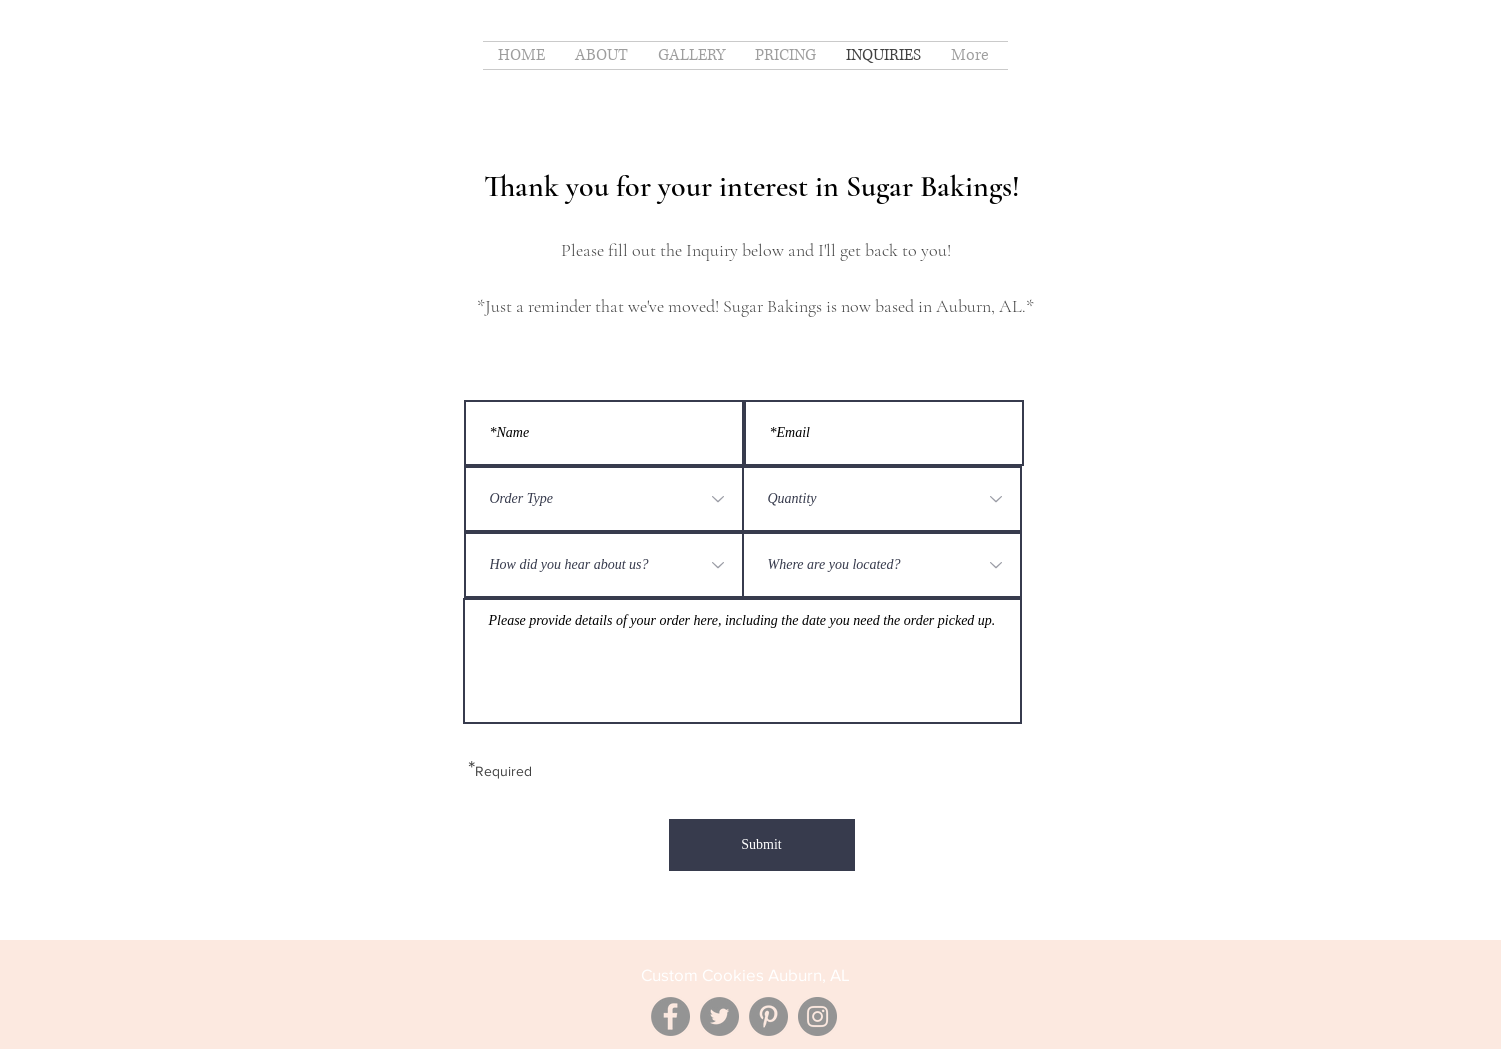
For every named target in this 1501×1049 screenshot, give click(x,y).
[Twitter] (719, 1016)
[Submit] (762, 845)
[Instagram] (817, 1016)
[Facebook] (670, 1016)
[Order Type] (604, 499)
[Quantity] (882, 499)
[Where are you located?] (882, 565)
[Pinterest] (768, 1016)
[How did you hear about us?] (604, 565)
